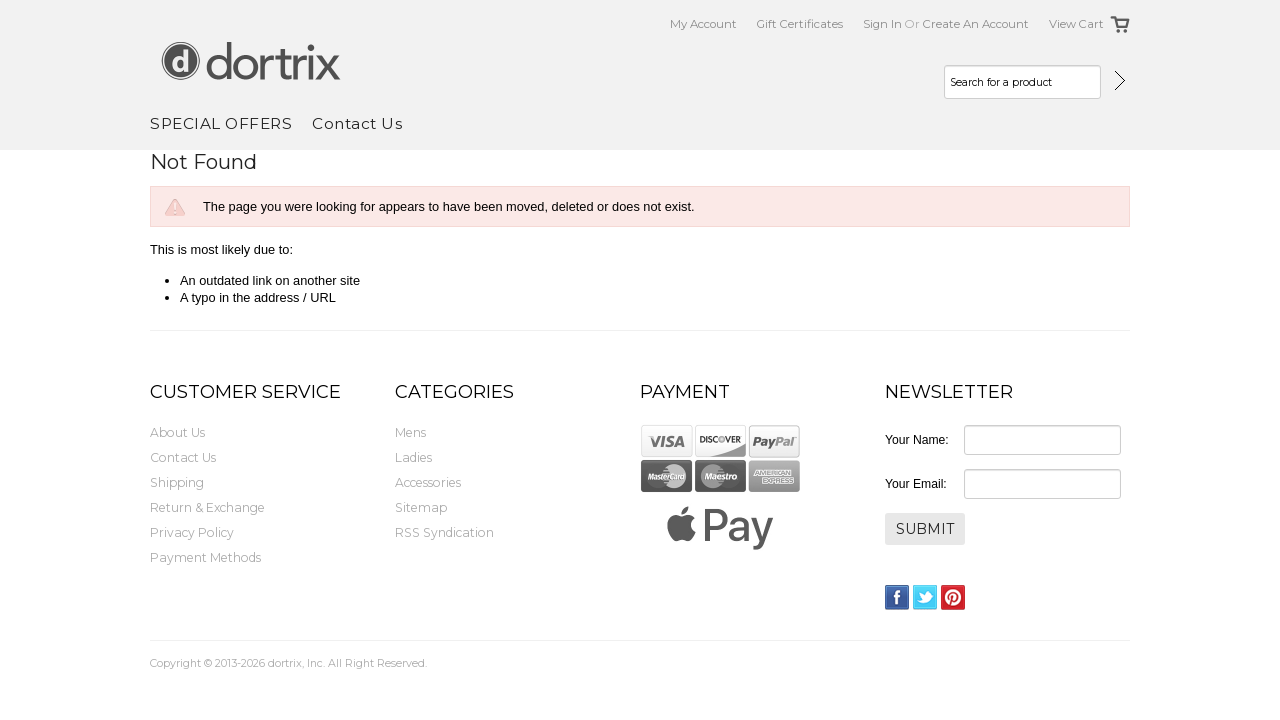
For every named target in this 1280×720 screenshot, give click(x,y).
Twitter (925, 597)
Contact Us (183, 457)
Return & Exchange (207, 507)
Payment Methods (205, 557)
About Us (177, 432)
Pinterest (953, 597)
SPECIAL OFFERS (221, 123)
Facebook (897, 597)
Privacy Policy (192, 532)
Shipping (177, 482)
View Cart (1076, 24)
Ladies (413, 457)
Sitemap (421, 507)
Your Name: (917, 440)
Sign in (882, 24)
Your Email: (916, 484)
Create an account (976, 24)
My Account (703, 24)
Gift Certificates (800, 24)
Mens (410, 432)
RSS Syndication (444, 532)
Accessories (428, 482)
